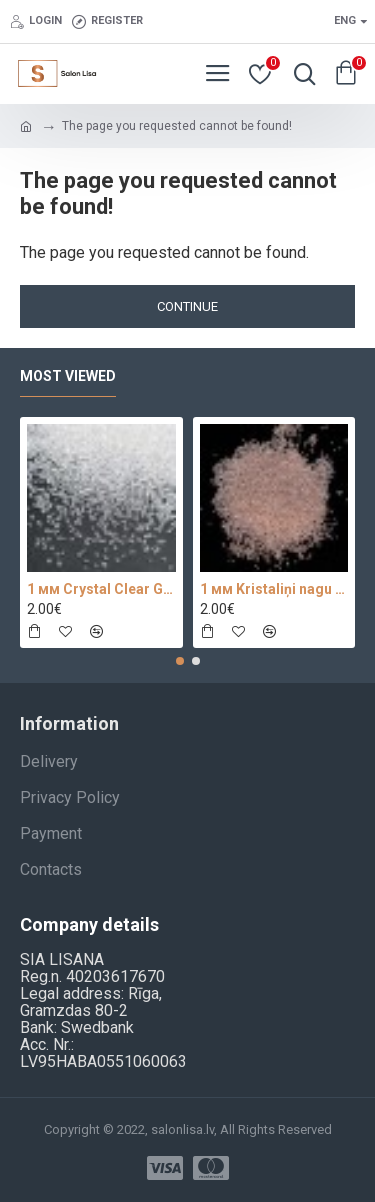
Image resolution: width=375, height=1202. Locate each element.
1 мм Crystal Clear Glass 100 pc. (101, 589)
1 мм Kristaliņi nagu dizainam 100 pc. (274, 589)
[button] (180, 661)
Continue (187, 306)
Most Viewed (68, 376)
